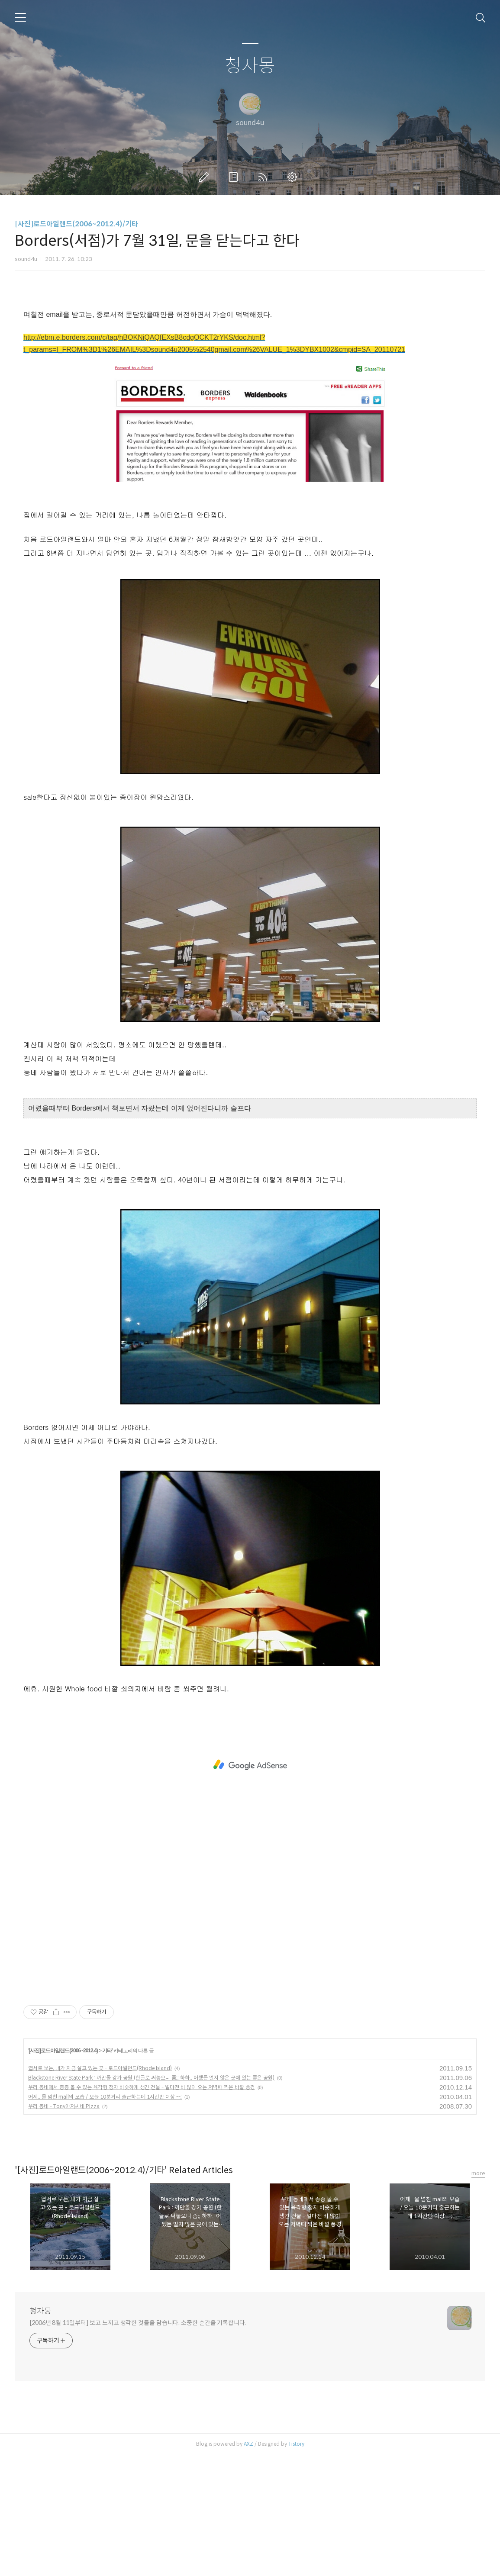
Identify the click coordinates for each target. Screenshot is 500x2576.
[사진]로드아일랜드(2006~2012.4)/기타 (76, 224)
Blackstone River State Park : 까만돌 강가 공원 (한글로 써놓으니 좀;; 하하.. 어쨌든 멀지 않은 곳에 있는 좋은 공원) (151, 2199)
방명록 (235, 177)
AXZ (248, 2565)
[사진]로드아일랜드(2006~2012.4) (63, 2172)
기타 (107, 2172)
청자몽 (250, 66)
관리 (294, 177)
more (478, 2294)
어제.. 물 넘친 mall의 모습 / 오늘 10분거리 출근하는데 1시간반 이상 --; (105, 2218)
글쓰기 (205, 177)
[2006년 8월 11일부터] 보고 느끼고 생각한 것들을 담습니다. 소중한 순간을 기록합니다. (137, 2444)
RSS (264, 177)
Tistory (296, 2565)
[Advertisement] (250, 361)
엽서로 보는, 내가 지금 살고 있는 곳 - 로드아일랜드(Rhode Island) (100, 2189)
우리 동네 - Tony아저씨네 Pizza (64, 2227)
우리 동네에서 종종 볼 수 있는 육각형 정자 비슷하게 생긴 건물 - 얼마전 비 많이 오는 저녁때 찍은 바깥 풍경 (141, 2208)
